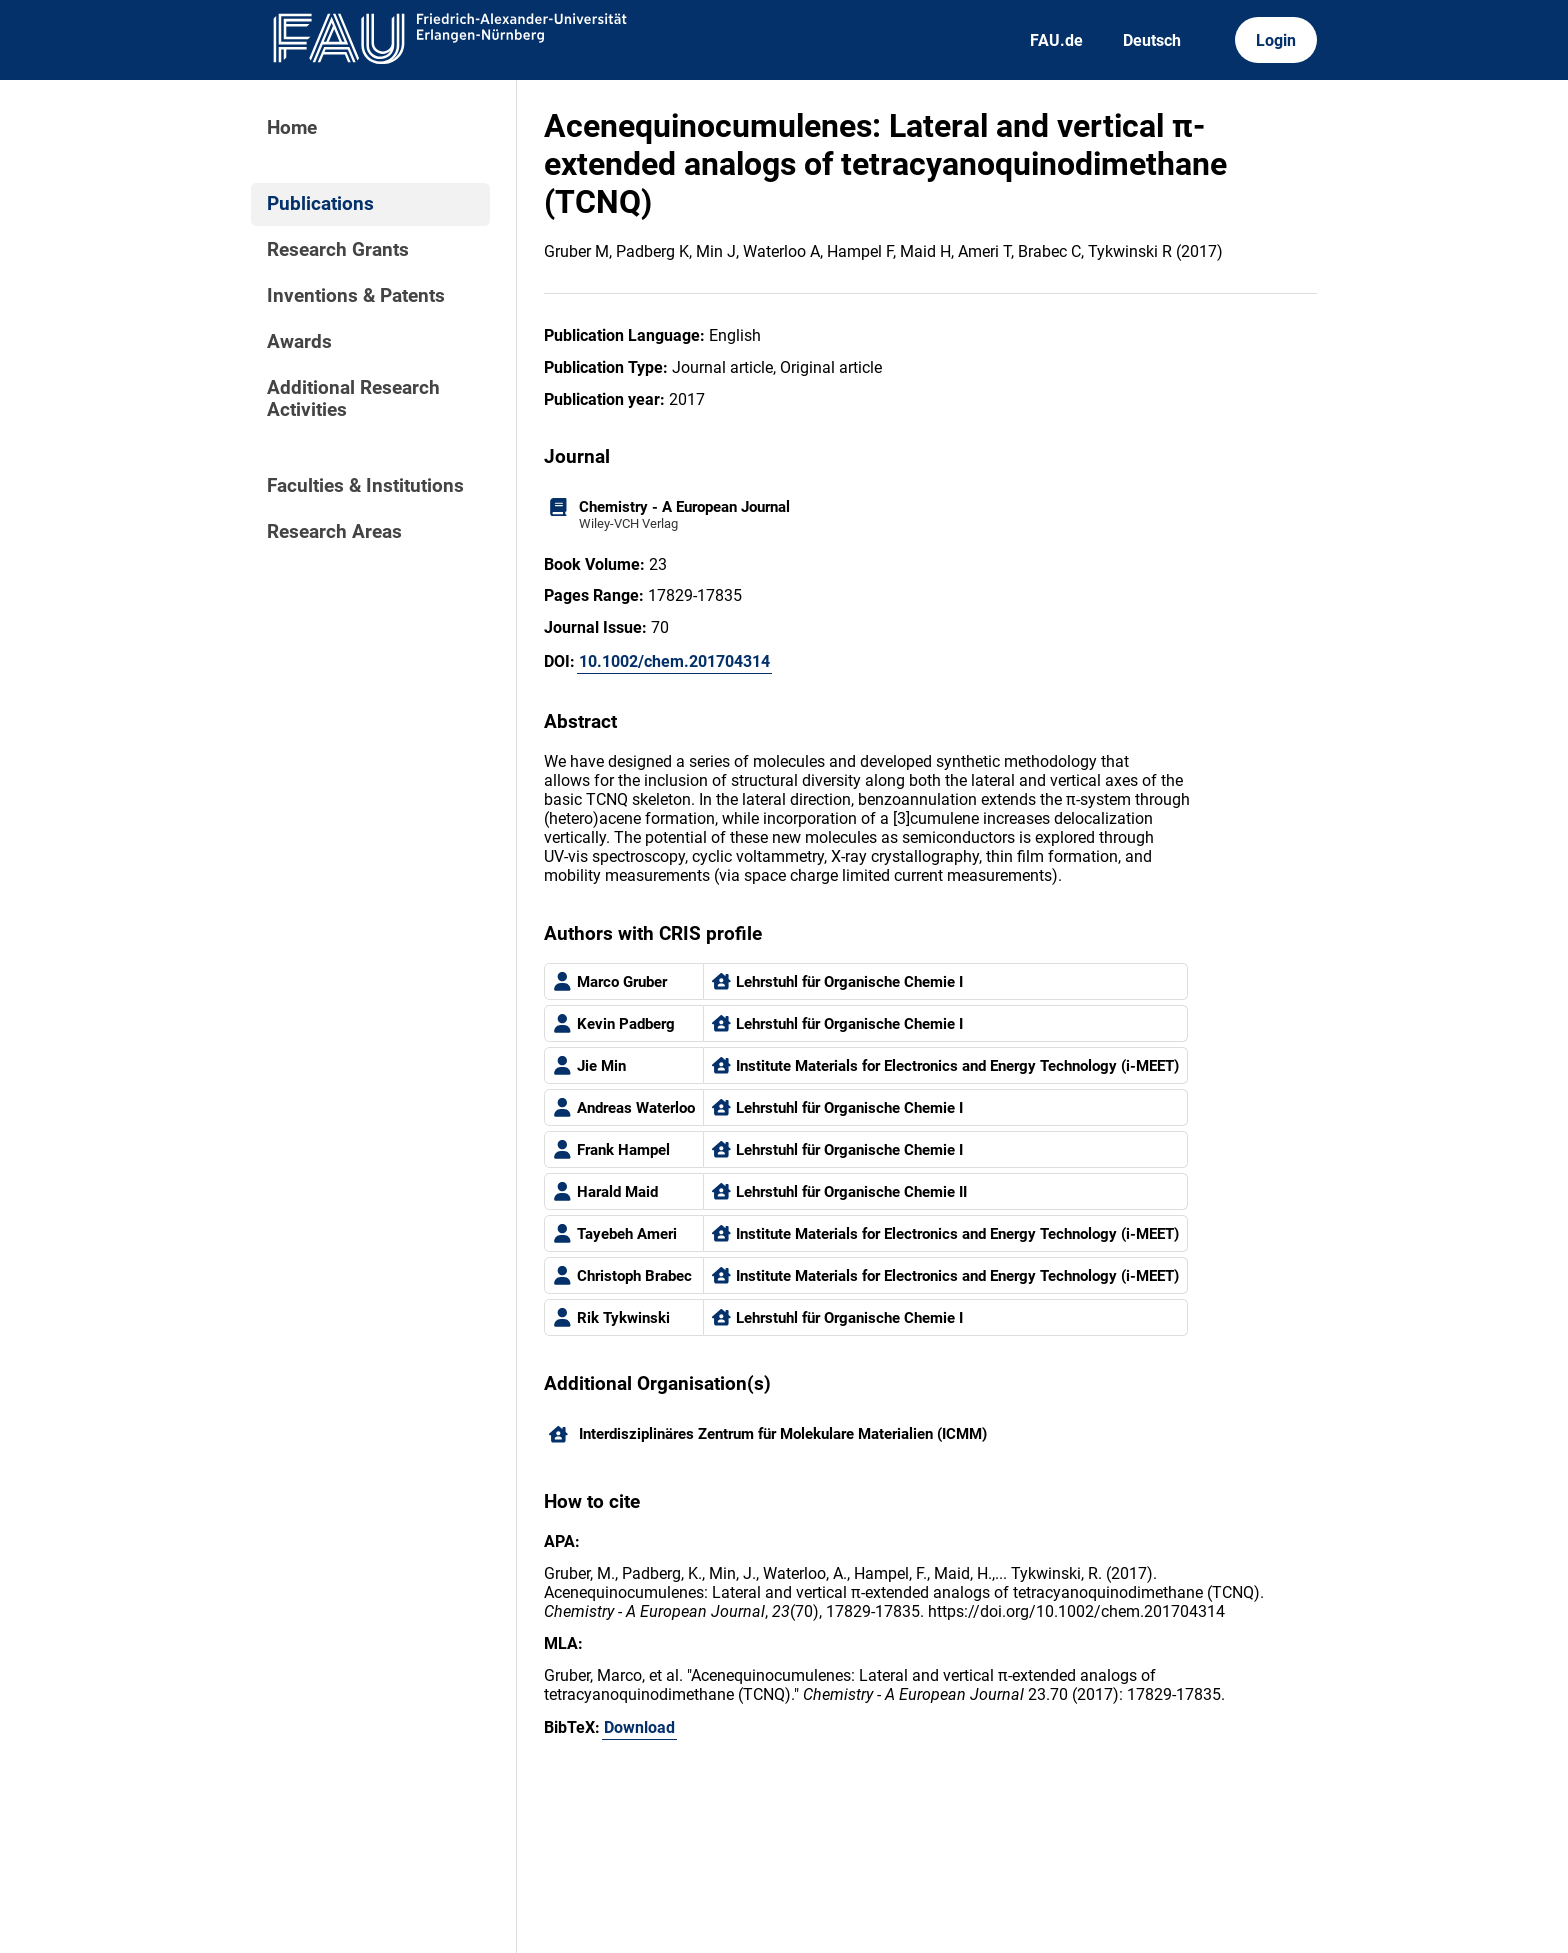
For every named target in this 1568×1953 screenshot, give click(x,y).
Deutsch (1152, 40)
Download (639, 1727)
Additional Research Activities (353, 399)
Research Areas (334, 532)
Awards (299, 342)
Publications (320, 204)
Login (1276, 40)
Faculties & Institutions (365, 486)
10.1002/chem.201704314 (674, 661)
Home (292, 128)
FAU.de (1056, 40)
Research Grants (338, 250)
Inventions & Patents (356, 296)
